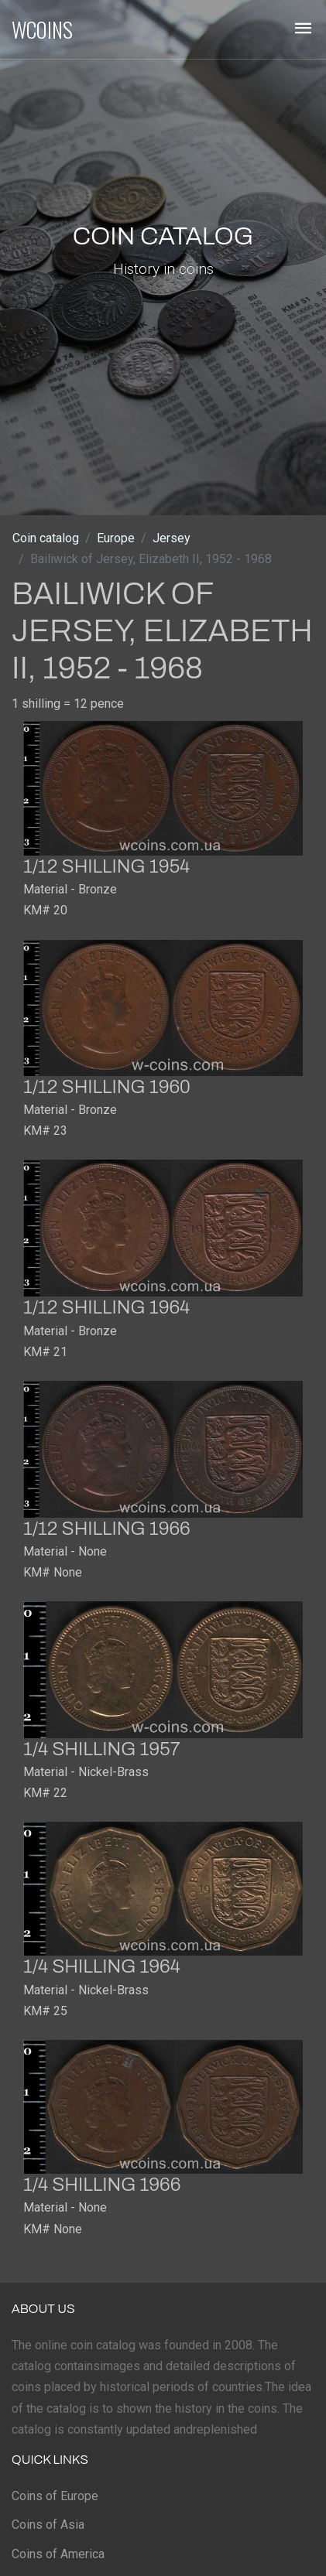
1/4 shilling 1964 (101, 1966)
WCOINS (42, 29)
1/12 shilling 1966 (106, 1529)
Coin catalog (45, 538)
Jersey (171, 538)
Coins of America (58, 2554)
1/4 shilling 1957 (101, 1749)
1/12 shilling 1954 (106, 866)
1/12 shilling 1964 (106, 1307)
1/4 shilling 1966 (102, 2185)
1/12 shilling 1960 (106, 1087)
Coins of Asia (48, 2524)
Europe (116, 538)
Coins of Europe (55, 2496)
